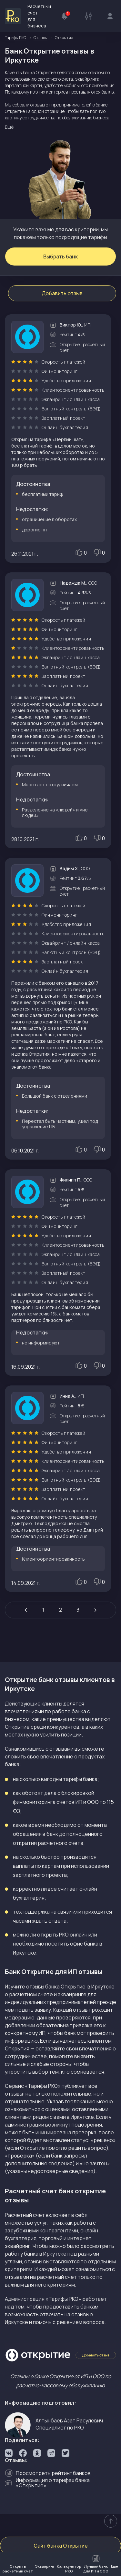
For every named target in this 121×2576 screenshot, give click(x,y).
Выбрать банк (60, 256)
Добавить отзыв (62, 293)
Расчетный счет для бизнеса (28, 16)
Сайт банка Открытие (61, 2545)
